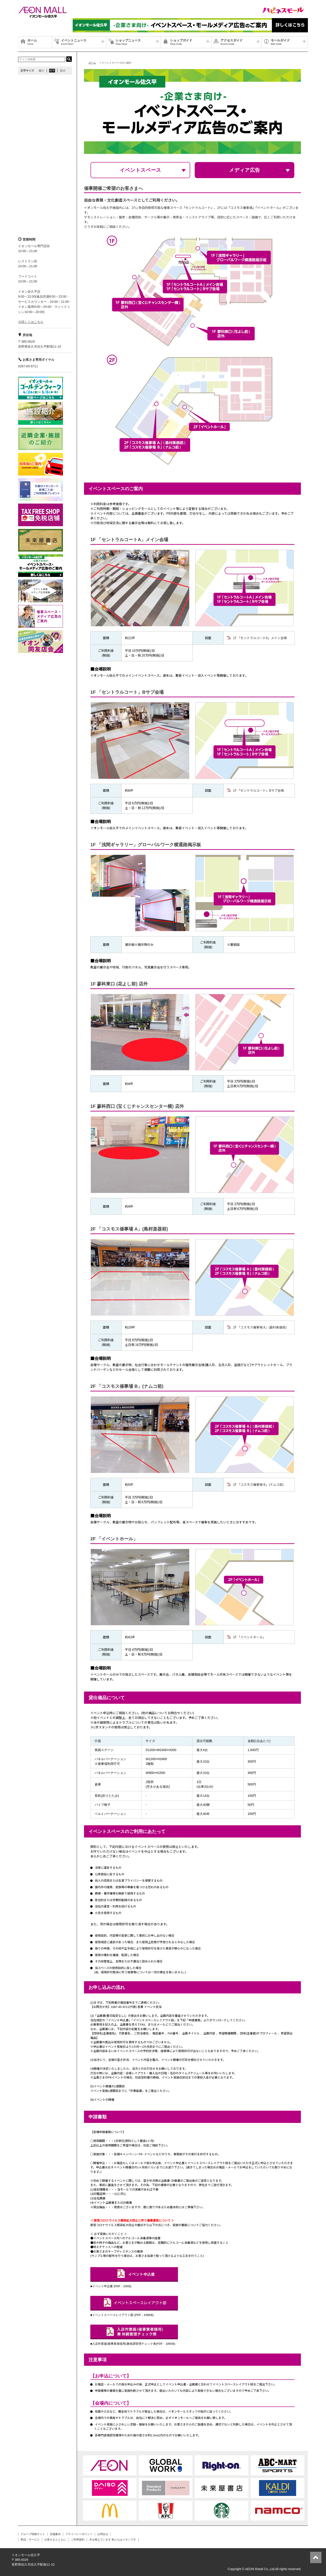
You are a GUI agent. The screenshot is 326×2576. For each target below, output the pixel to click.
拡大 (62, 70)
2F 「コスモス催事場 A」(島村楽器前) (260, 1327)
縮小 (41, 70)
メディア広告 (244, 170)
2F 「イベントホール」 (249, 1637)
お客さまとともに (55, 2539)
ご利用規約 (77, 2539)
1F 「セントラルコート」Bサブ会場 (258, 790)
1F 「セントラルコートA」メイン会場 (260, 638)
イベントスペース (140, 170)
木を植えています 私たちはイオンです (112, 2539)
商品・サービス (30, 2539)
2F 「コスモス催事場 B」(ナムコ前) (258, 1484)
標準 (52, 70)
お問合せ (102, 2534)
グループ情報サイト (33, 2534)
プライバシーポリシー (79, 2534)
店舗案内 (55, 2534)
